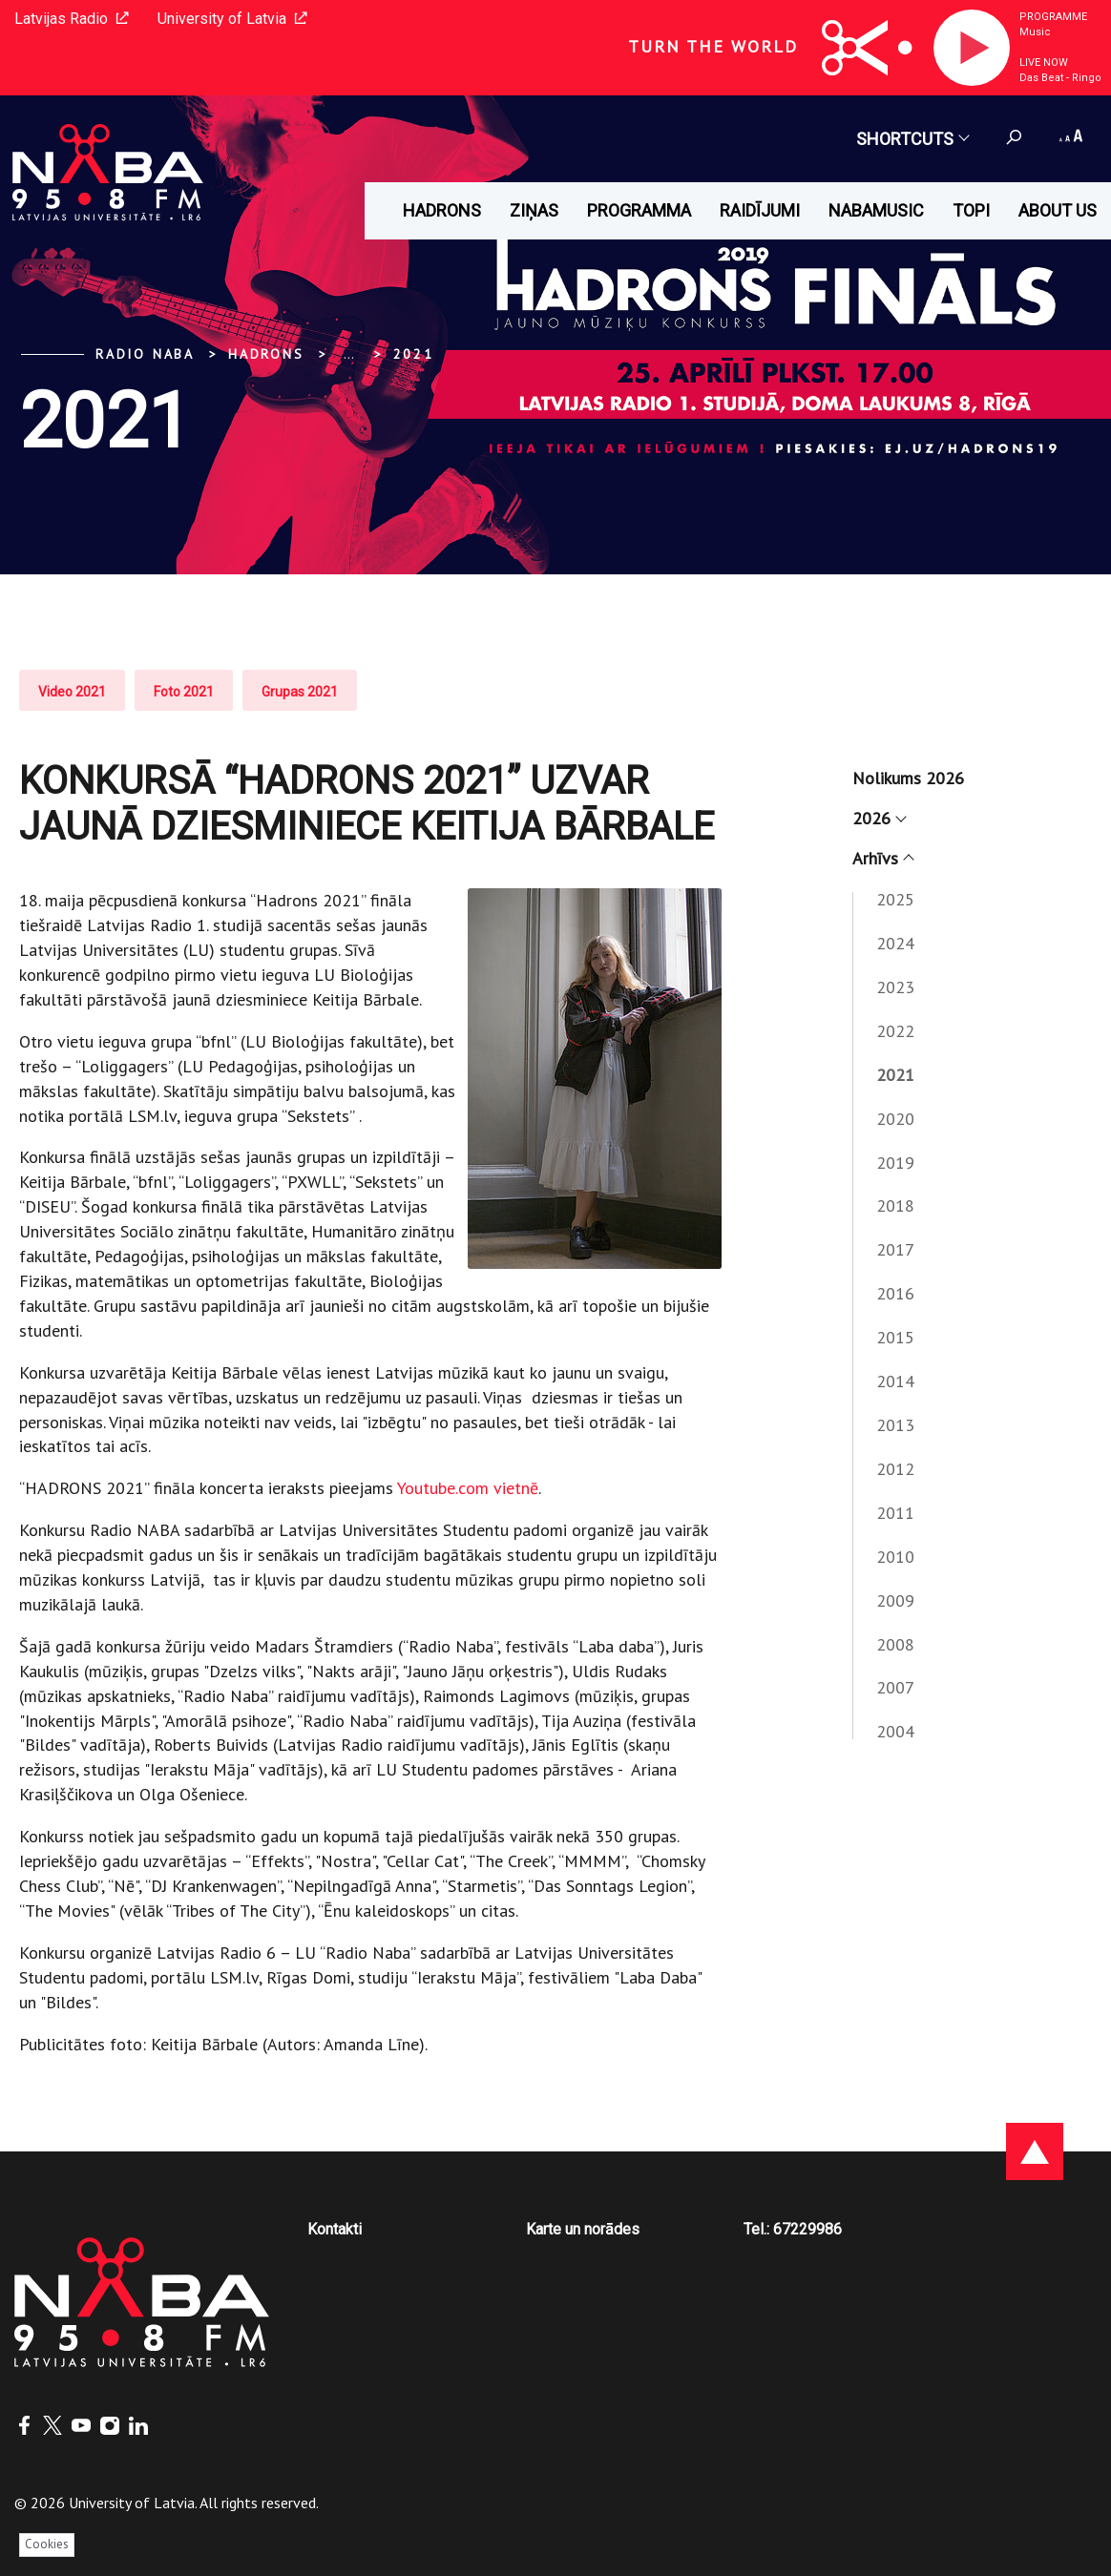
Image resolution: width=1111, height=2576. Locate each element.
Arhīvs (882, 858)
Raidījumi (760, 210)
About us (1057, 210)
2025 (895, 899)
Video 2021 (72, 691)
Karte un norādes (582, 2229)
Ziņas (534, 210)
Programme (1053, 16)
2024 (895, 943)
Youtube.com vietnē (467, 1488)
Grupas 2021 (300, 691)
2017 (895, 1249)
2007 (895, 1687)
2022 (895, 1031)
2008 (895, 1644)
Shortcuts (912, 139)
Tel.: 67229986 (793, 2229)
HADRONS (442, 210)
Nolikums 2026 (908, 778)
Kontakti (334, 2229)
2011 (895, 1513)
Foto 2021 (184, 691)
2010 (895, 1557)
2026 (878, 818)
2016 (895, 1293)
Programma (639, 210)
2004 (895, 1731)
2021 (413, 354)
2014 (895, 1381)
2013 (895, 1425)
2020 (895, 1119)
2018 (895, 1205)
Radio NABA (145, 354)
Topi (971, 210)
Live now (1043, 62)
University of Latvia (232, 19)
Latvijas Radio (71, 19)
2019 (895, 1163)
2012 (895, 1469)
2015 (895, 1337)
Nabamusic (876, 210)
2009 (895, 1600)
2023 (895, 987)
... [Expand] (349, 354)
